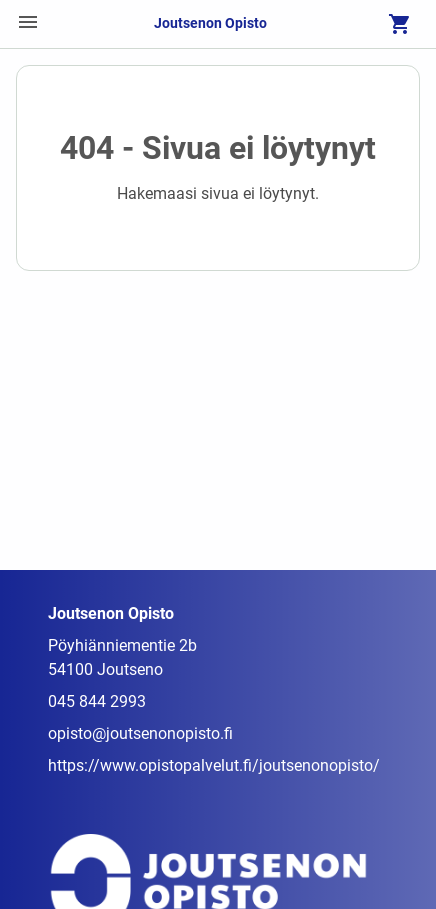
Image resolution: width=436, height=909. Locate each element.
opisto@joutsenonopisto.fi (140, 733)
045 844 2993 (97, 701)
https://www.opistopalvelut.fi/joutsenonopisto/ (214, 765)
